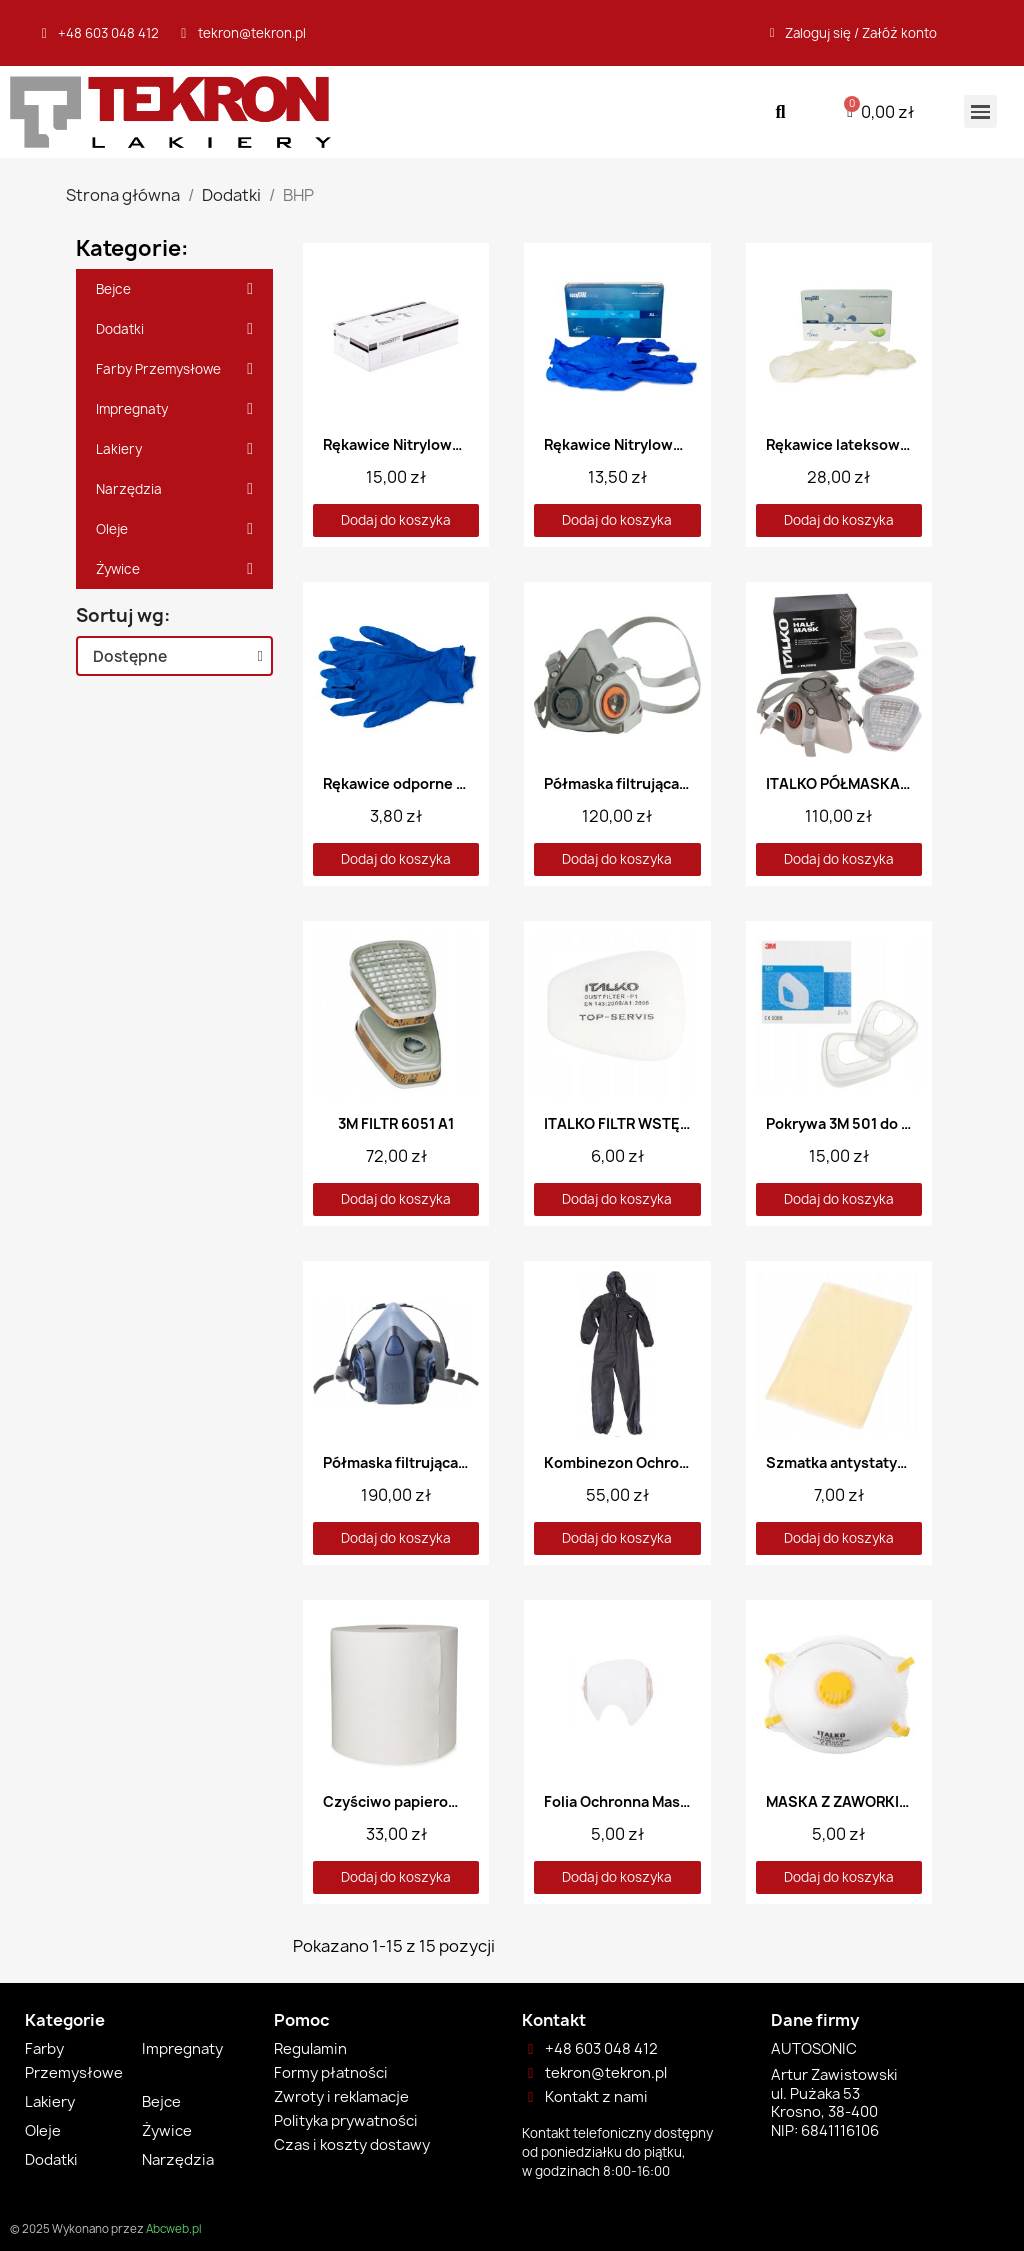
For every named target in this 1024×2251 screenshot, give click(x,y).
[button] (780, 111)
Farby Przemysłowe (174, 369)
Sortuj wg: (123, 616)
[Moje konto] (853, 33)
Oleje (174, 529)
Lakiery (174, 449)
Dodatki (174, 329)
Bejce (174, 289)
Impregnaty (174, 409)
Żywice (174, 569)
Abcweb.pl (173, 2229)
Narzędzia (174, 489)
